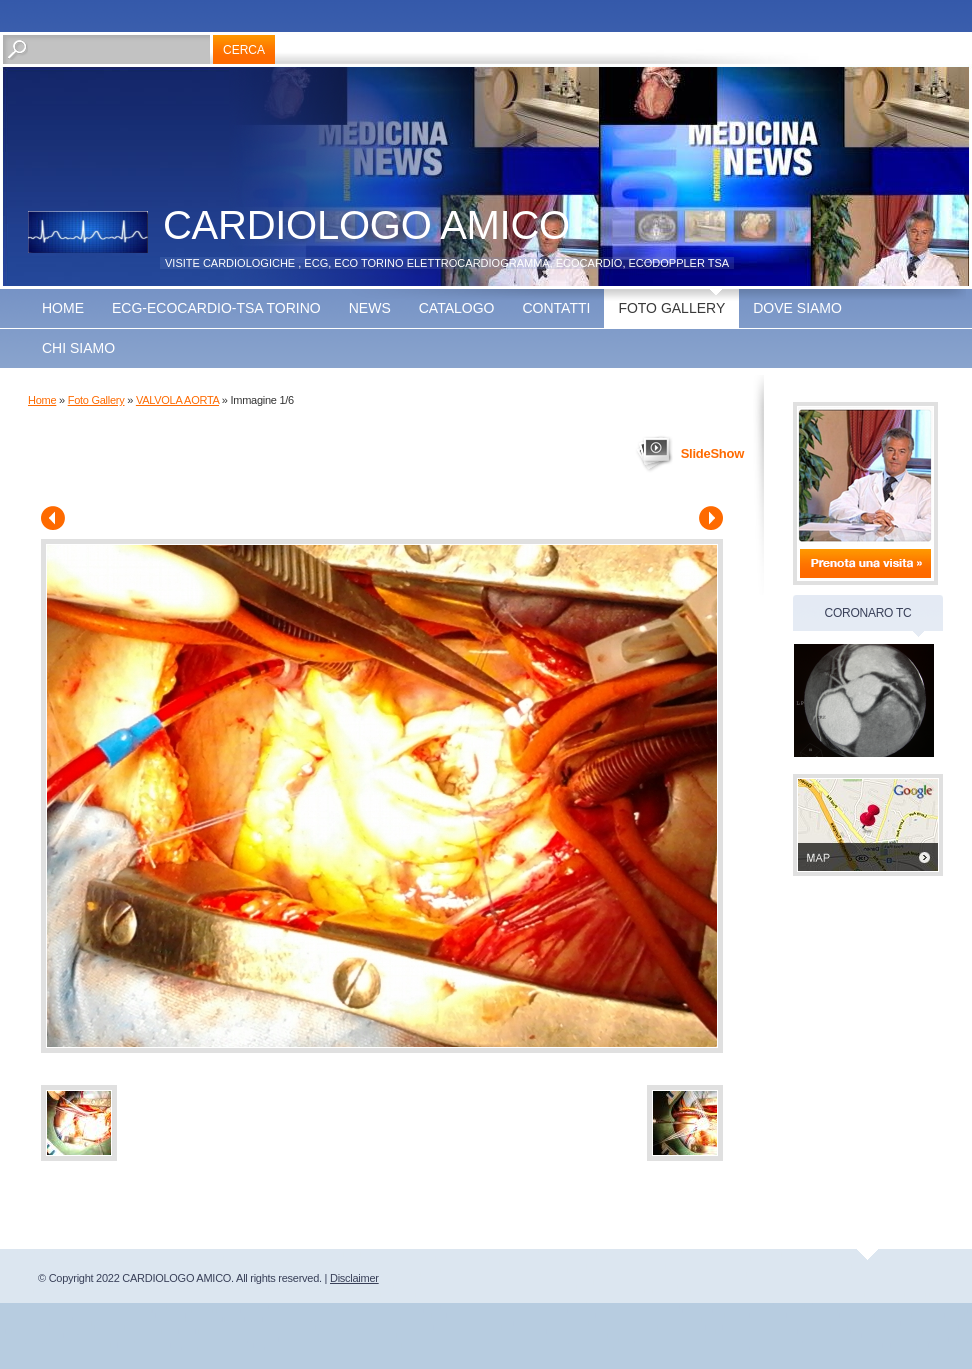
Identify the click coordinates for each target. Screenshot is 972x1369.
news (370, 308)
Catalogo (457, 308)
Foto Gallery (671, 308)
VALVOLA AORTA (177, 400)
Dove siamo (797, 308)
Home (63, 308)
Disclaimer (354, 1278)
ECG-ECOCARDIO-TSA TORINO (216, 308)
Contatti (556, 308)
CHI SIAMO (78, 348)
